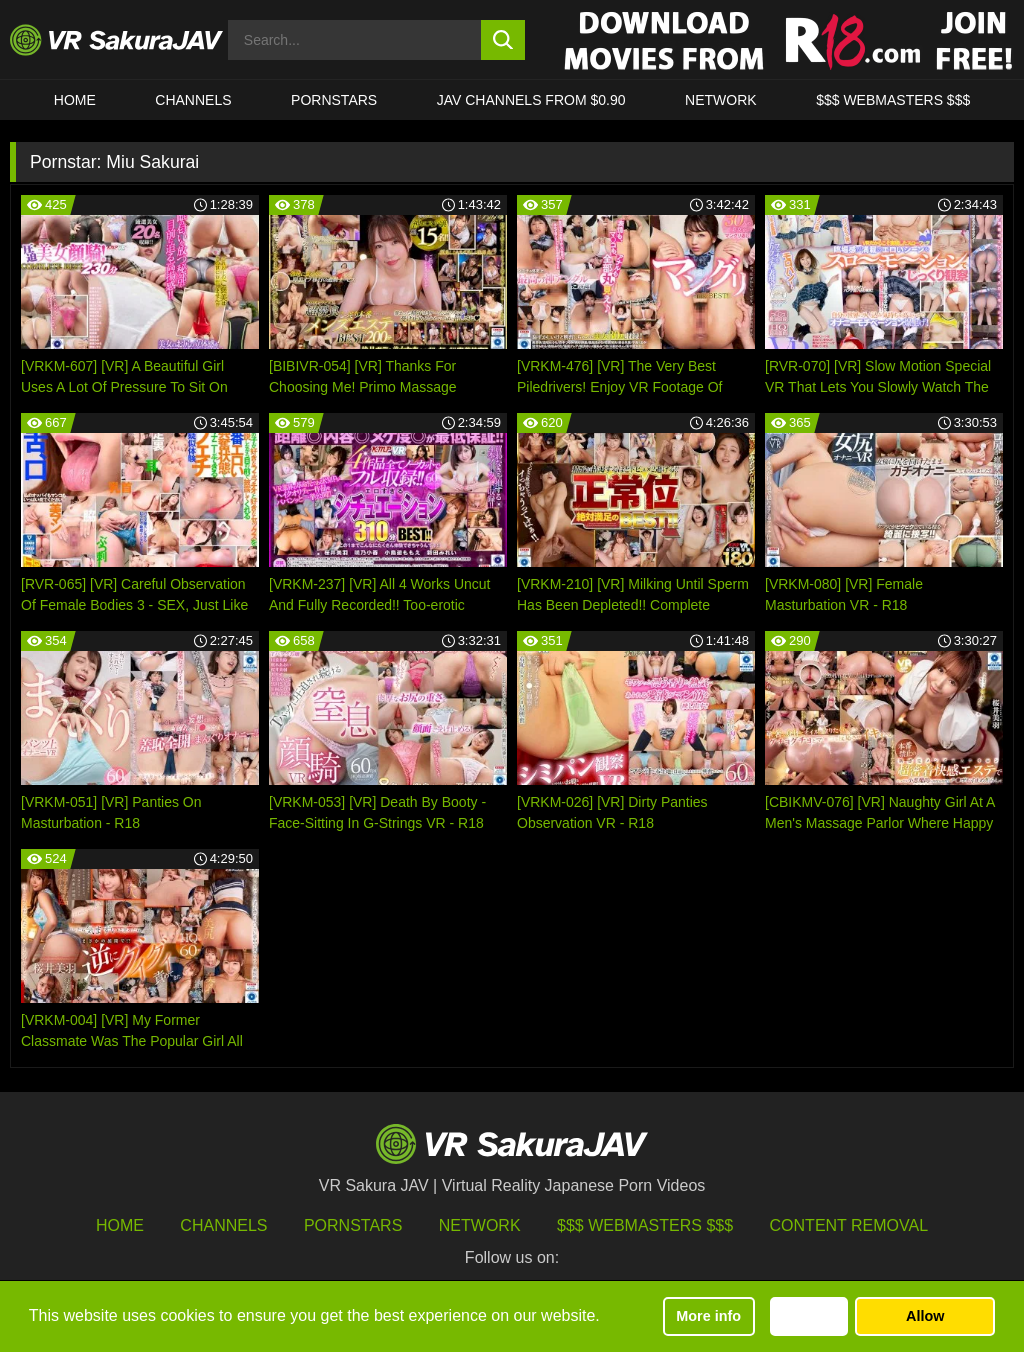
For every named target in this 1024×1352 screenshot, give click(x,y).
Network (721, 100)
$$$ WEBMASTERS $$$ (893, 100)
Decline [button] (808, 1316)
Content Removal (849, 1225)
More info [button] (708, 1316)
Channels (193, 100)
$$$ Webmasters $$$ (645, 1225)
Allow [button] (925, 1316)
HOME (75, 100)
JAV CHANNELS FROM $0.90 (531, 100)
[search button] (503, 40)
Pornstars (334, 100)
